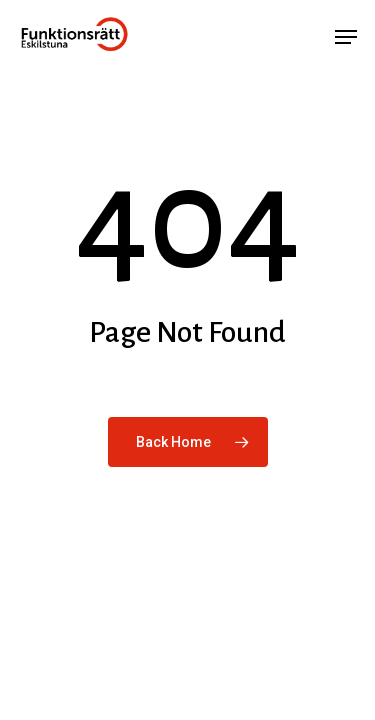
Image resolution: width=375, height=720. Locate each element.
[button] (346, 37)
